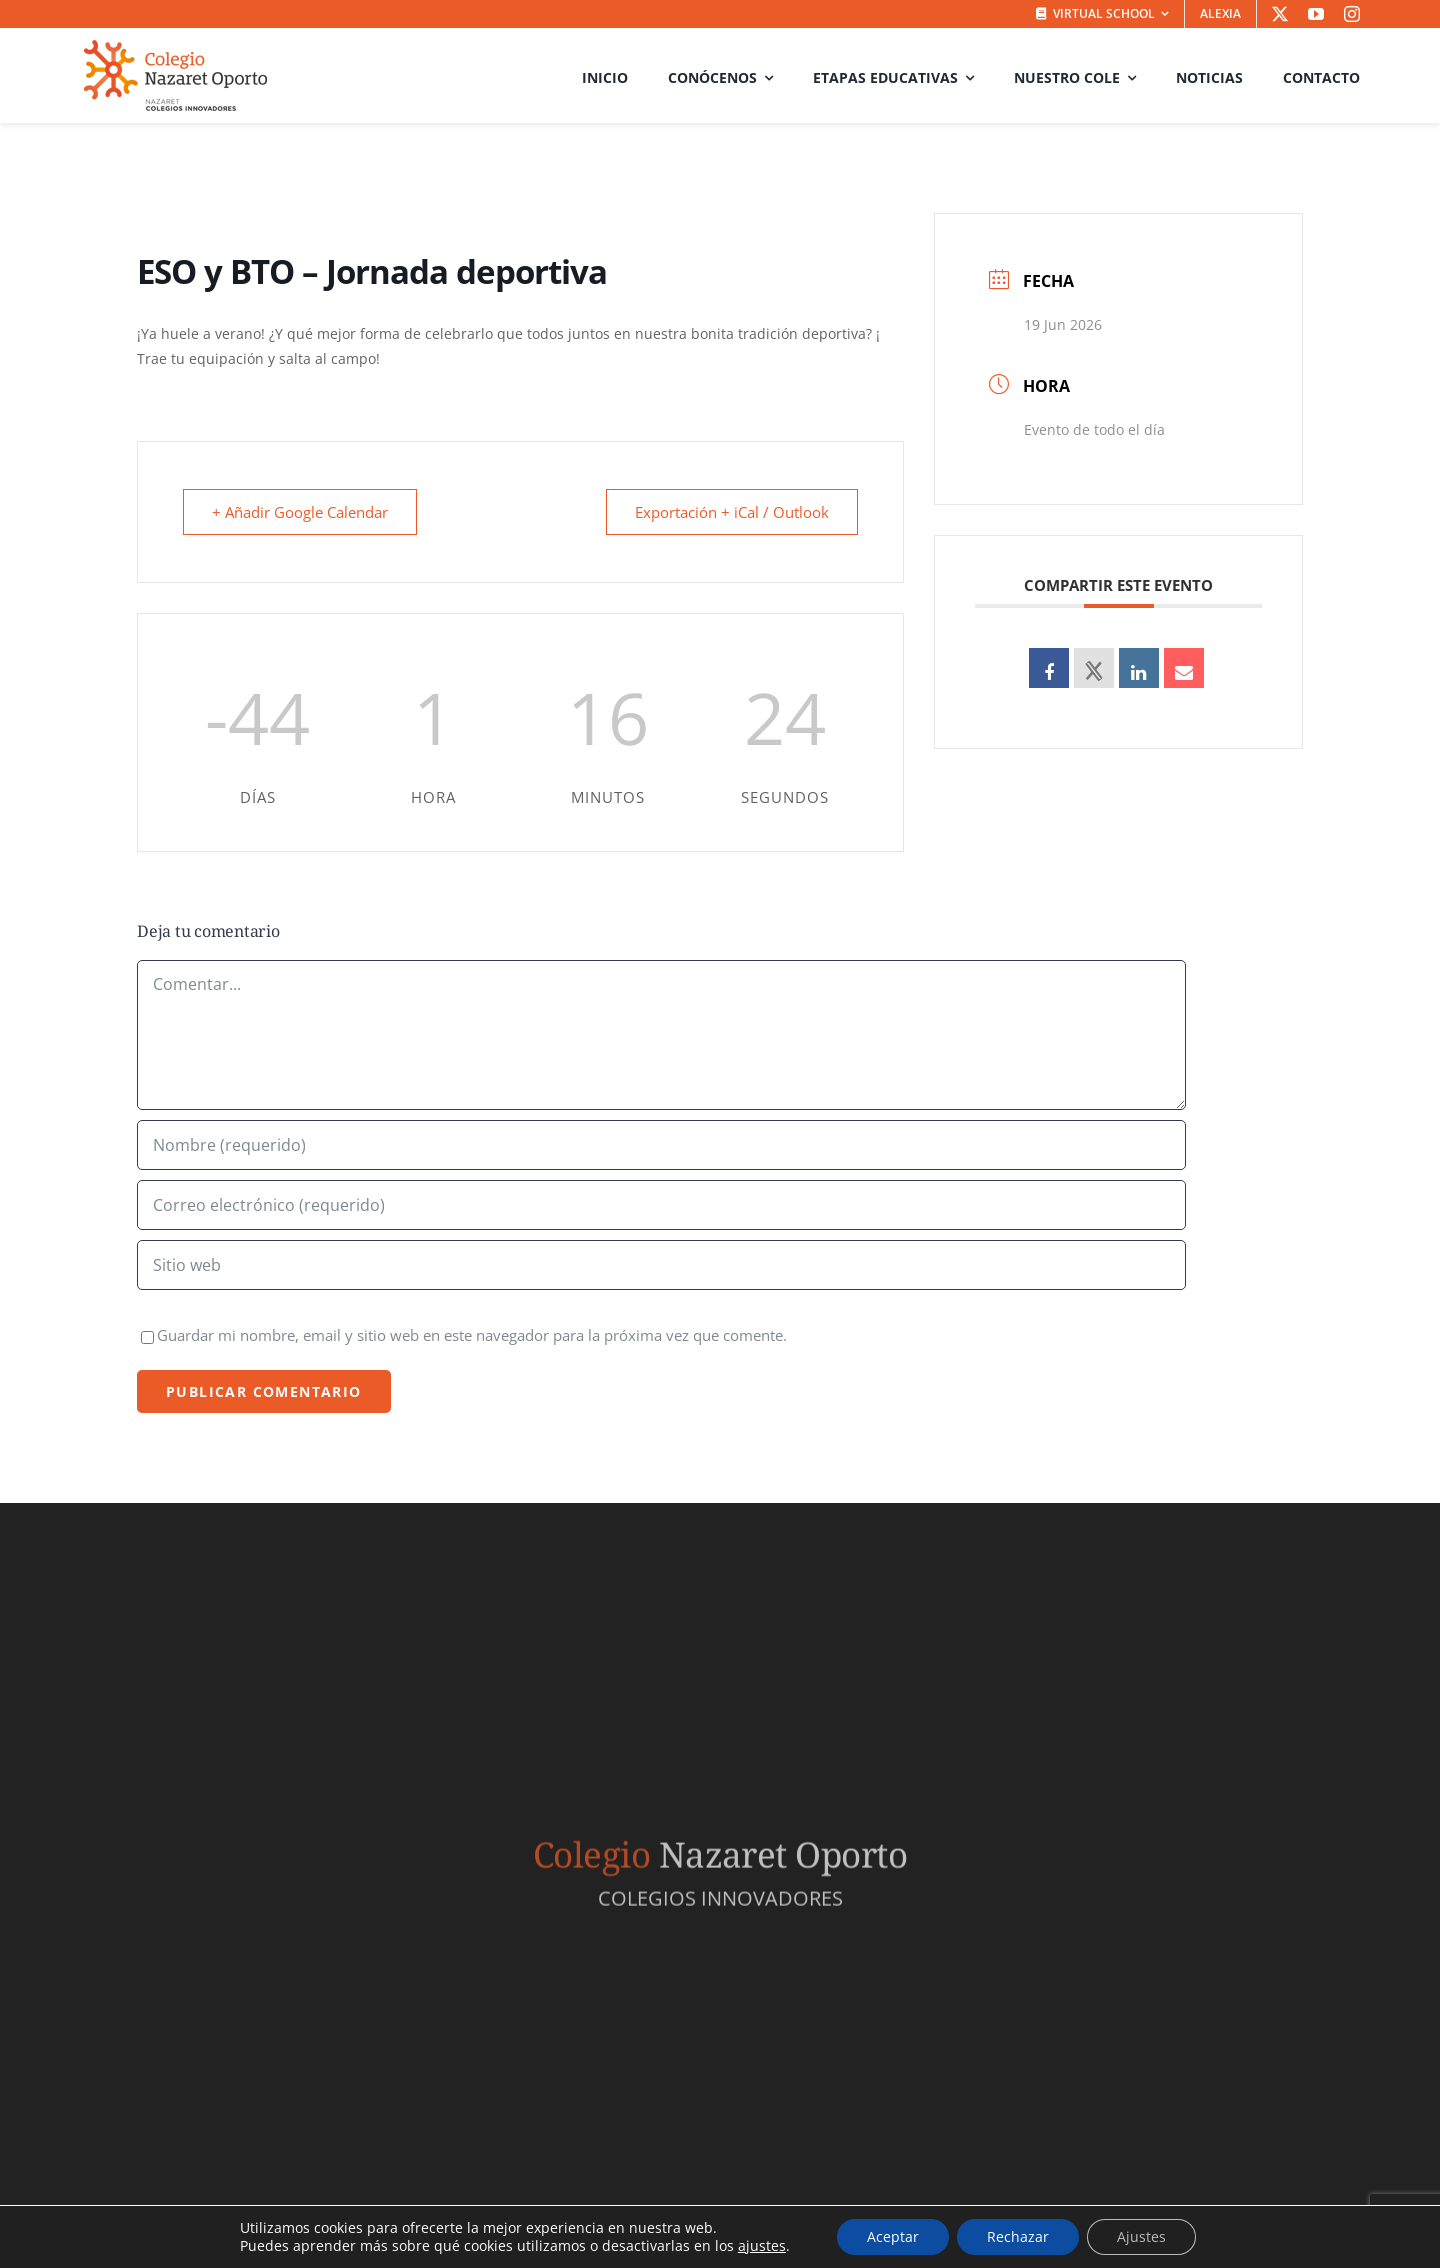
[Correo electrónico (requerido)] (661, 1205)
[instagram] (1352, 14)
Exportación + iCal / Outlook (732, 512)
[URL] (661, 1265)
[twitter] (1280, 14)
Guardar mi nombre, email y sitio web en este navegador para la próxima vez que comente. (472, 1335)
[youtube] (1316, 14)
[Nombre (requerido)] (661, 1145)
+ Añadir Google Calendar (300, 512)
